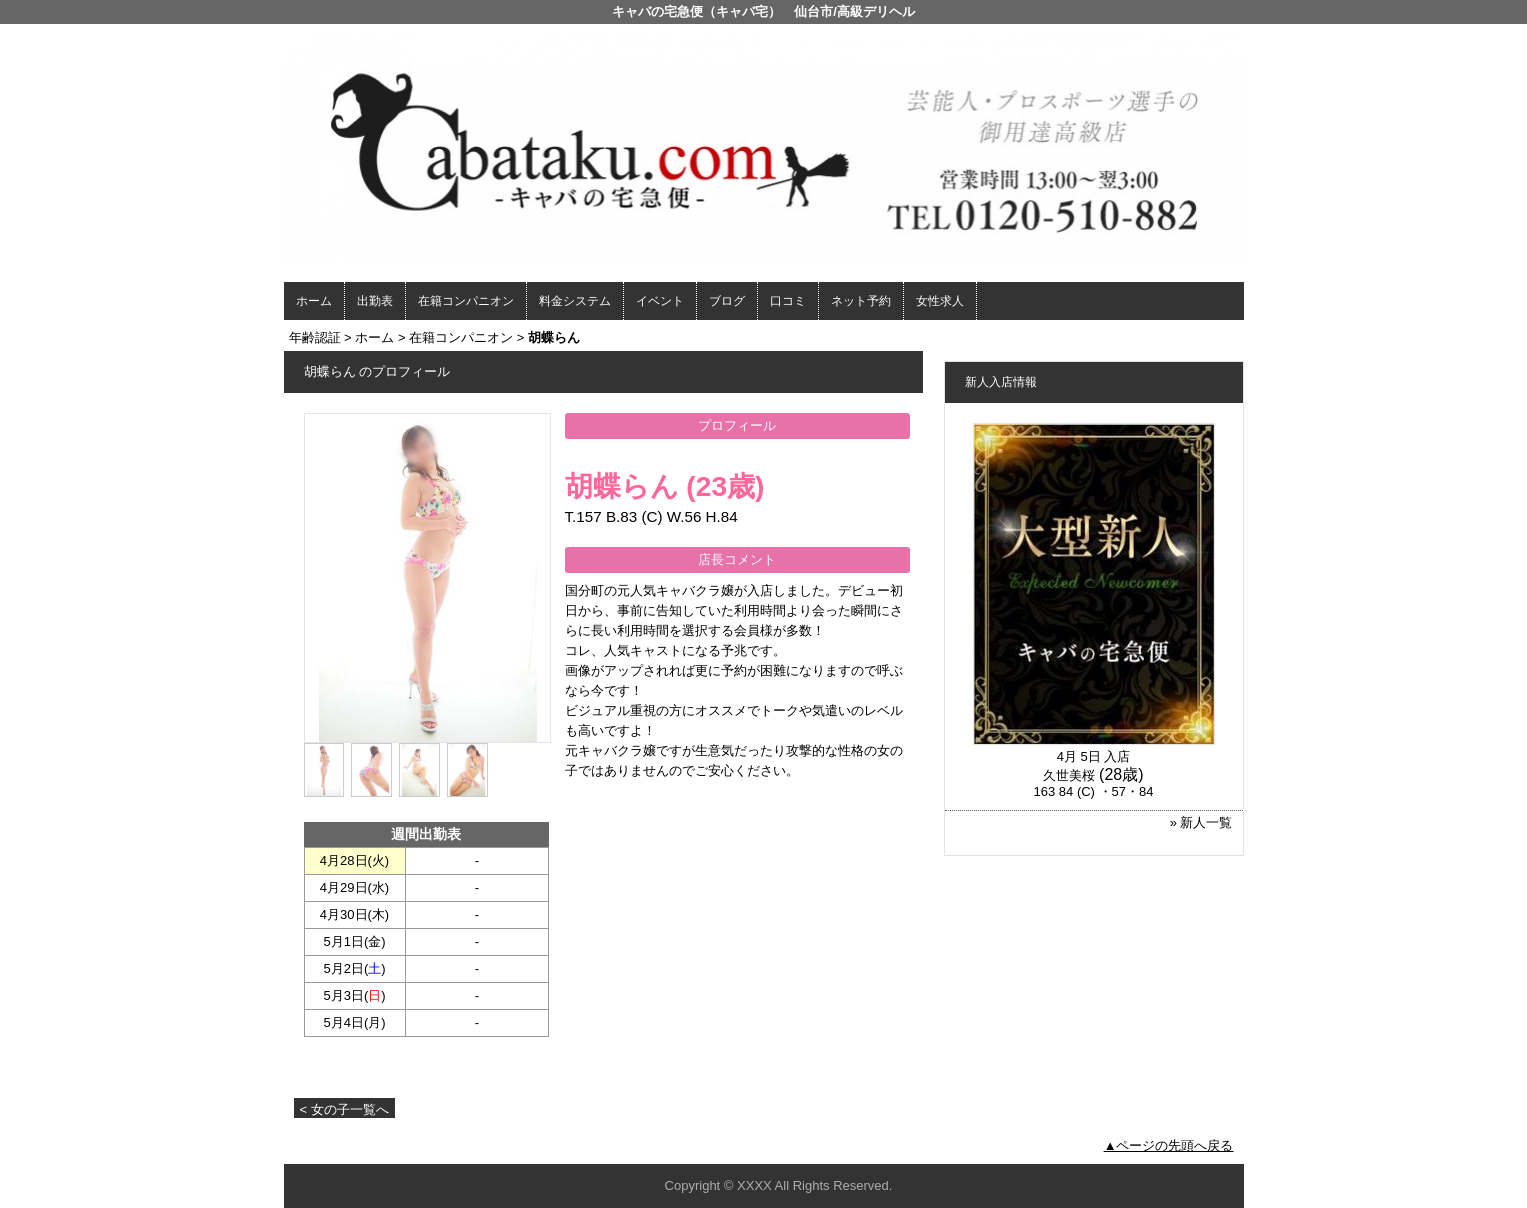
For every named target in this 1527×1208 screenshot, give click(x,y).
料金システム (575, 301)
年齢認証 (315, 337)
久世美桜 (1069, 775)
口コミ (788, 301)
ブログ (727, 301)
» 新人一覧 (1201, 822)
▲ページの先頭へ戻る (1169, 1145)
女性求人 (940, 301)
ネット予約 (861, 301)
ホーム (314, 301)
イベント (660, 301)
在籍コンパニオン (466, 301)
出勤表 (375, 301)
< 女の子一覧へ (344, 1109)
